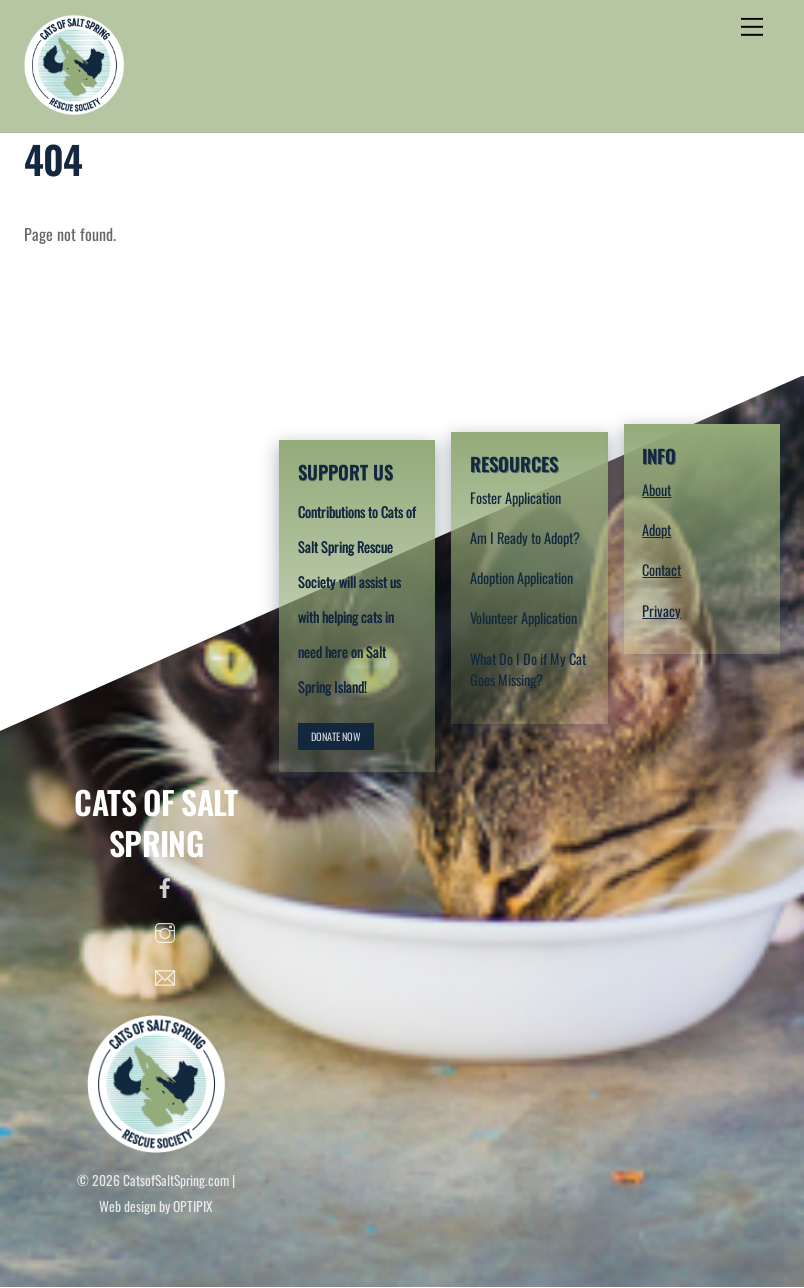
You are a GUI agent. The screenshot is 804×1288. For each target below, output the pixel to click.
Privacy (661, 610)
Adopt (656, 529)
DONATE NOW (336, 736)
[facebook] (165, 883)
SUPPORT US (345, 471)
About (656, 489)
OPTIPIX (193, 1206)
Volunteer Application (523, 617)
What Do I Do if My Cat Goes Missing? (528, 669)
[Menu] (752, 27)
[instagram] (165, 928)
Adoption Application (521, 577)
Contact (661, 569)
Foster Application (515, 497)
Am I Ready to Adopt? (525, 537)
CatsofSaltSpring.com (176, 1180)
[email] (165, 973)
